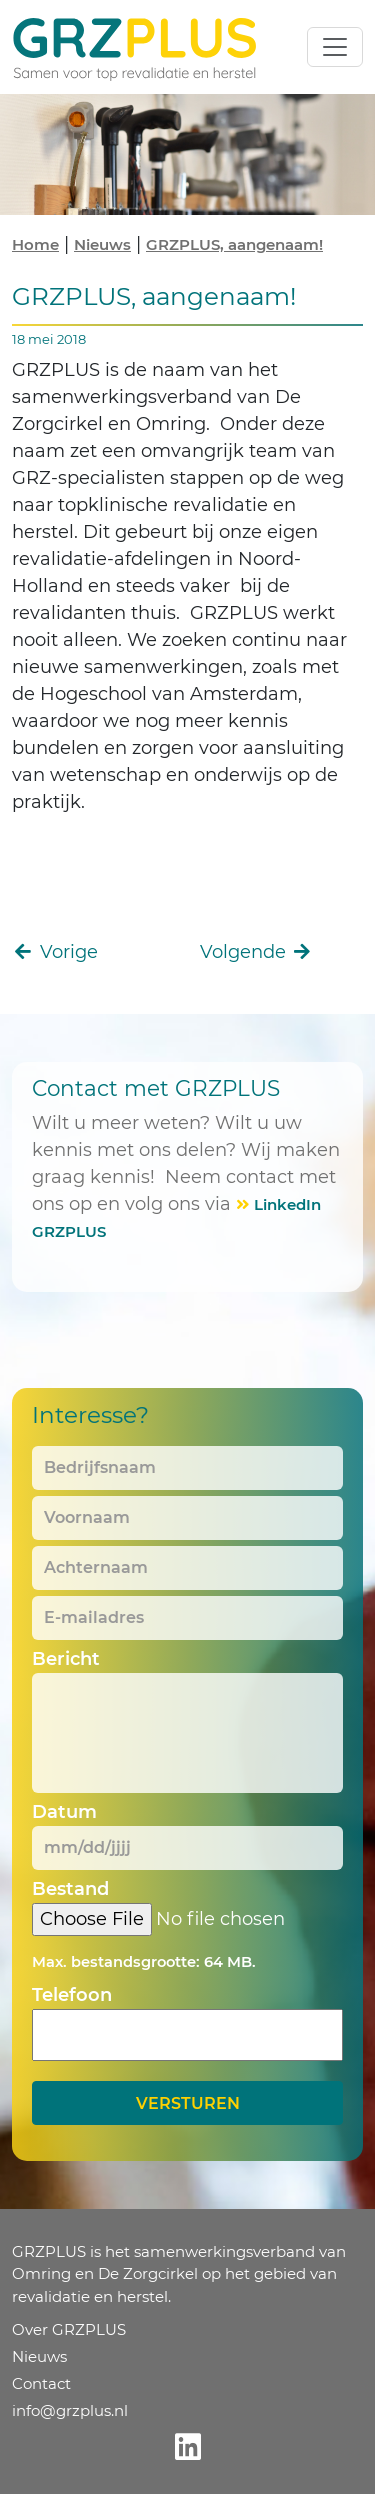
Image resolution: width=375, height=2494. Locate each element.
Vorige (55, 952)
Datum (64, 1812)
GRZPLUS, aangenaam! (234, 244)
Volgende (257, 952)
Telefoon (72, 1995)
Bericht (66, 1659)
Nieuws (102, 244)
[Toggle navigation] (335, 47)
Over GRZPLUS (69, 2329)
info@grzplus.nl (70, 2410)
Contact (41, 2383)
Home (35, 244)
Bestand (70, 1889)
